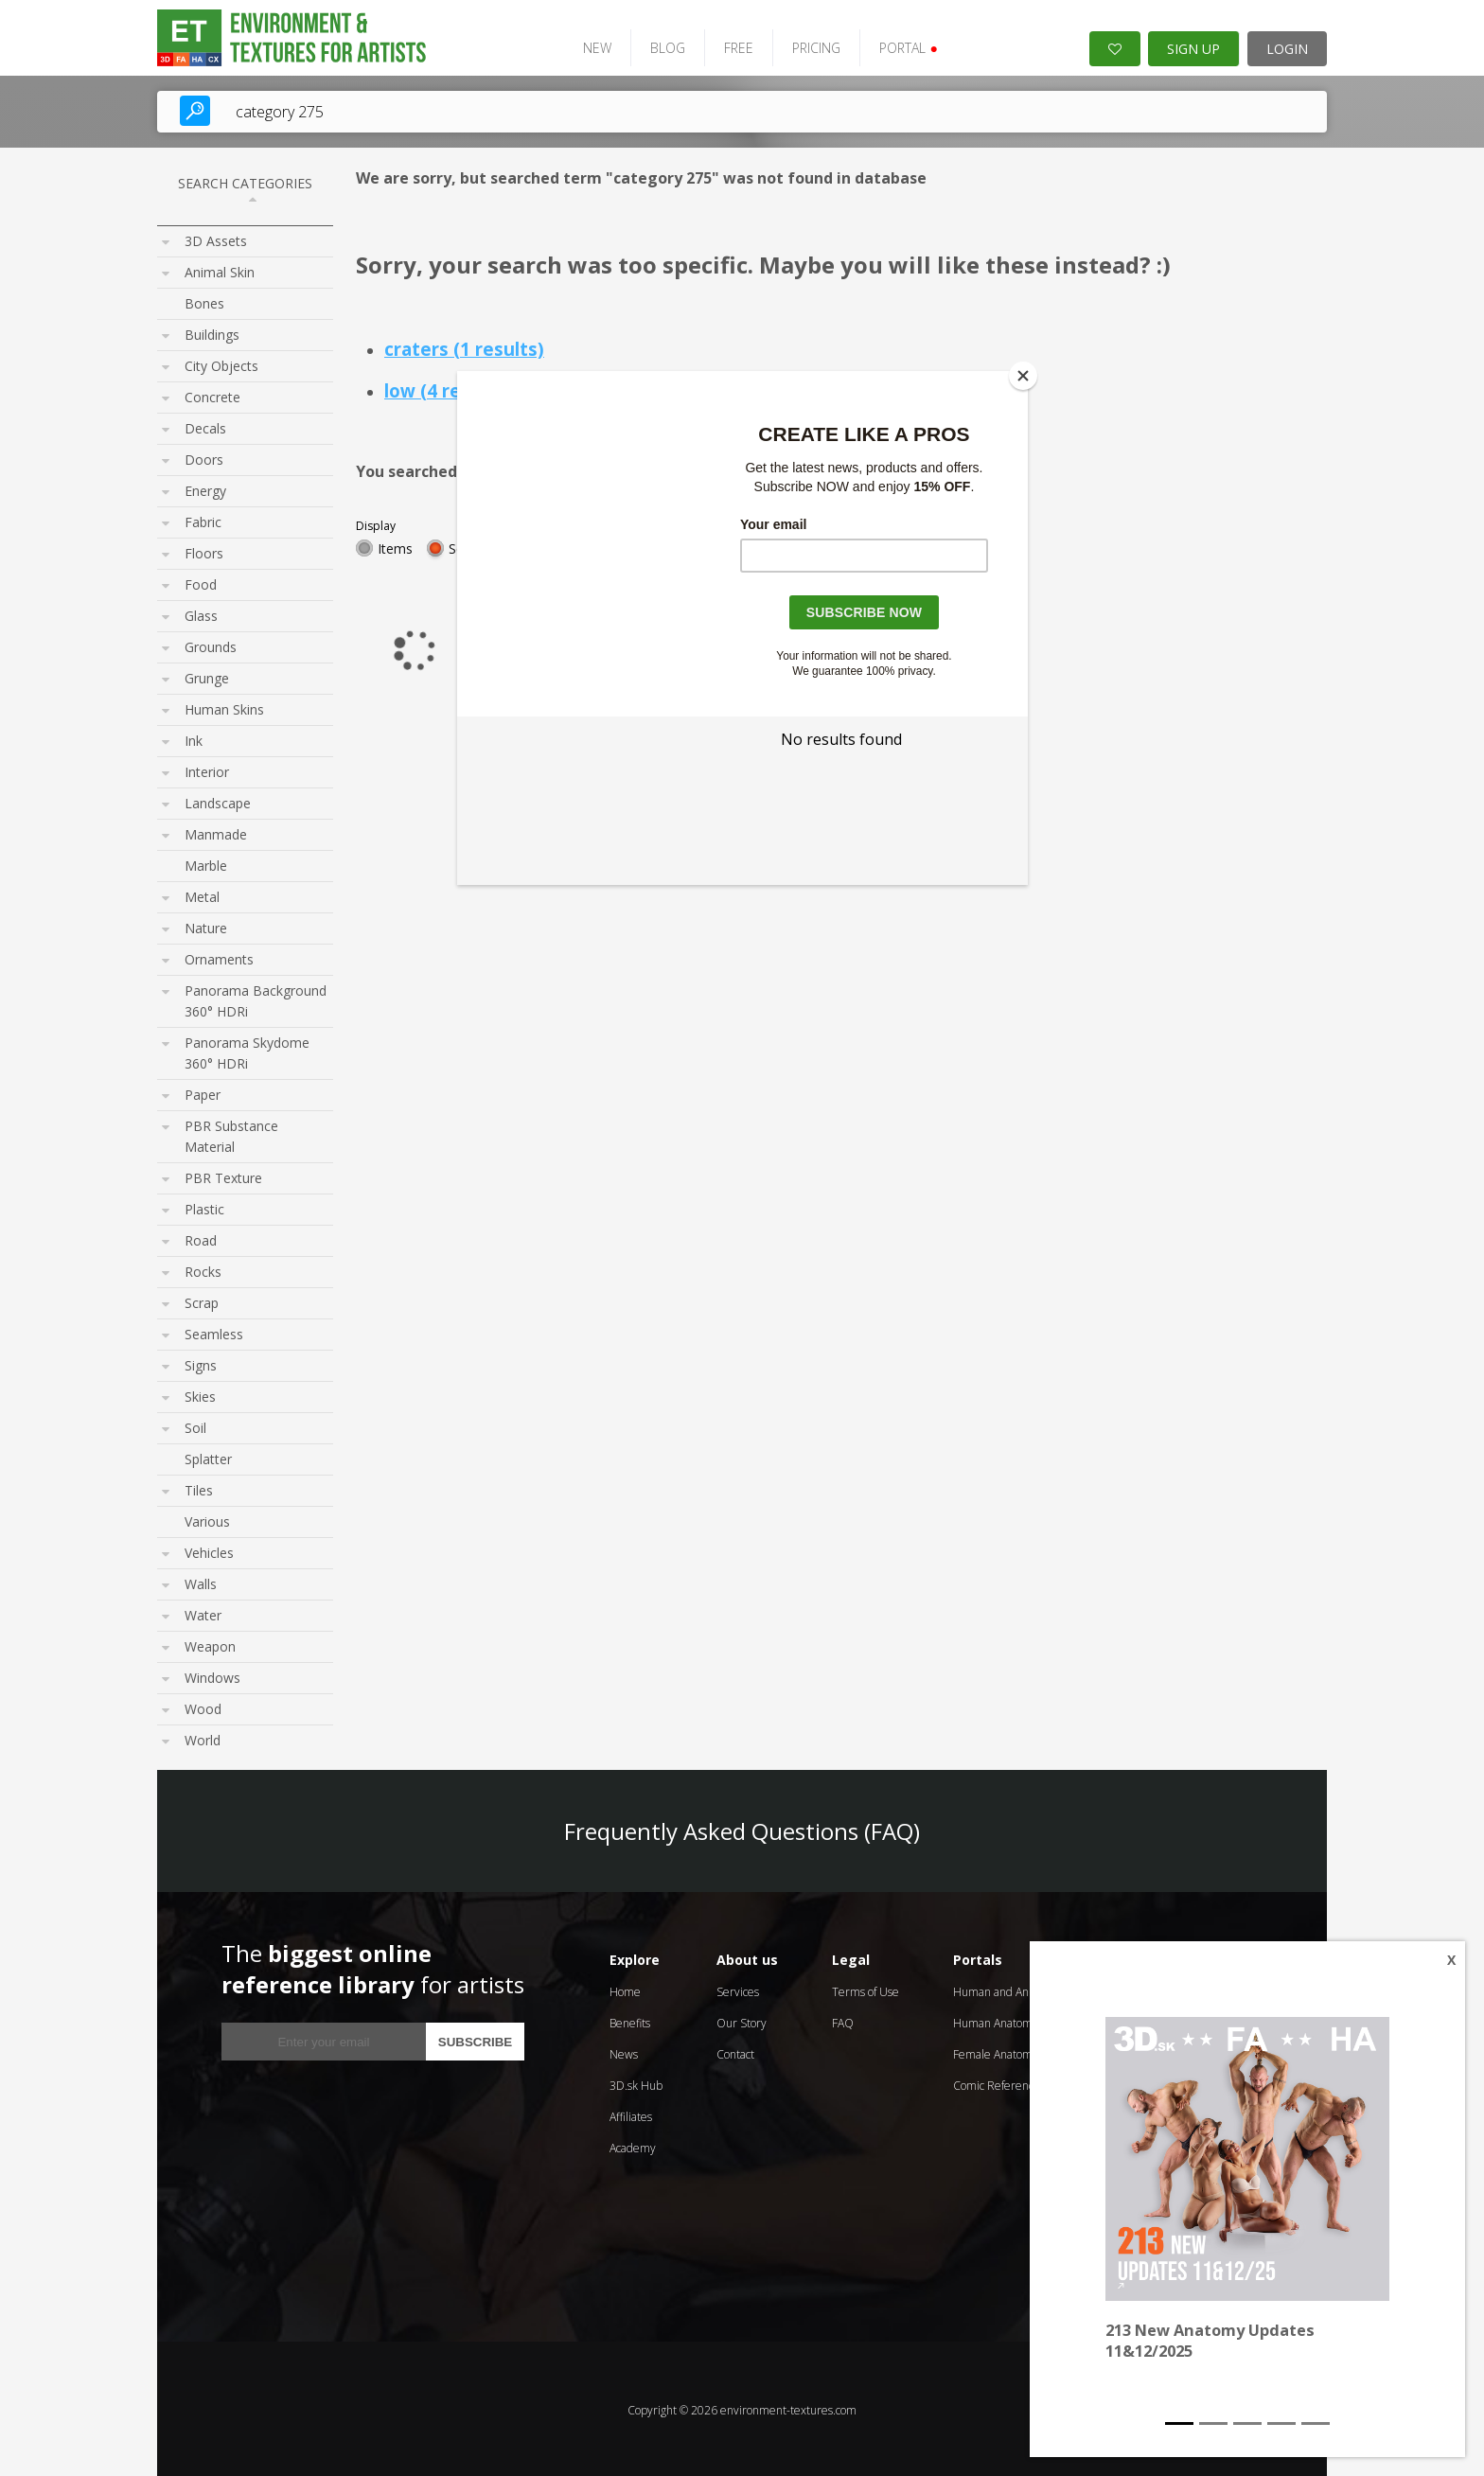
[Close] (1023, 376)
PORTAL (900, 45)
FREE (731, 45)
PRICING (809, 45)
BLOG (660, 45)
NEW (589, 45)
